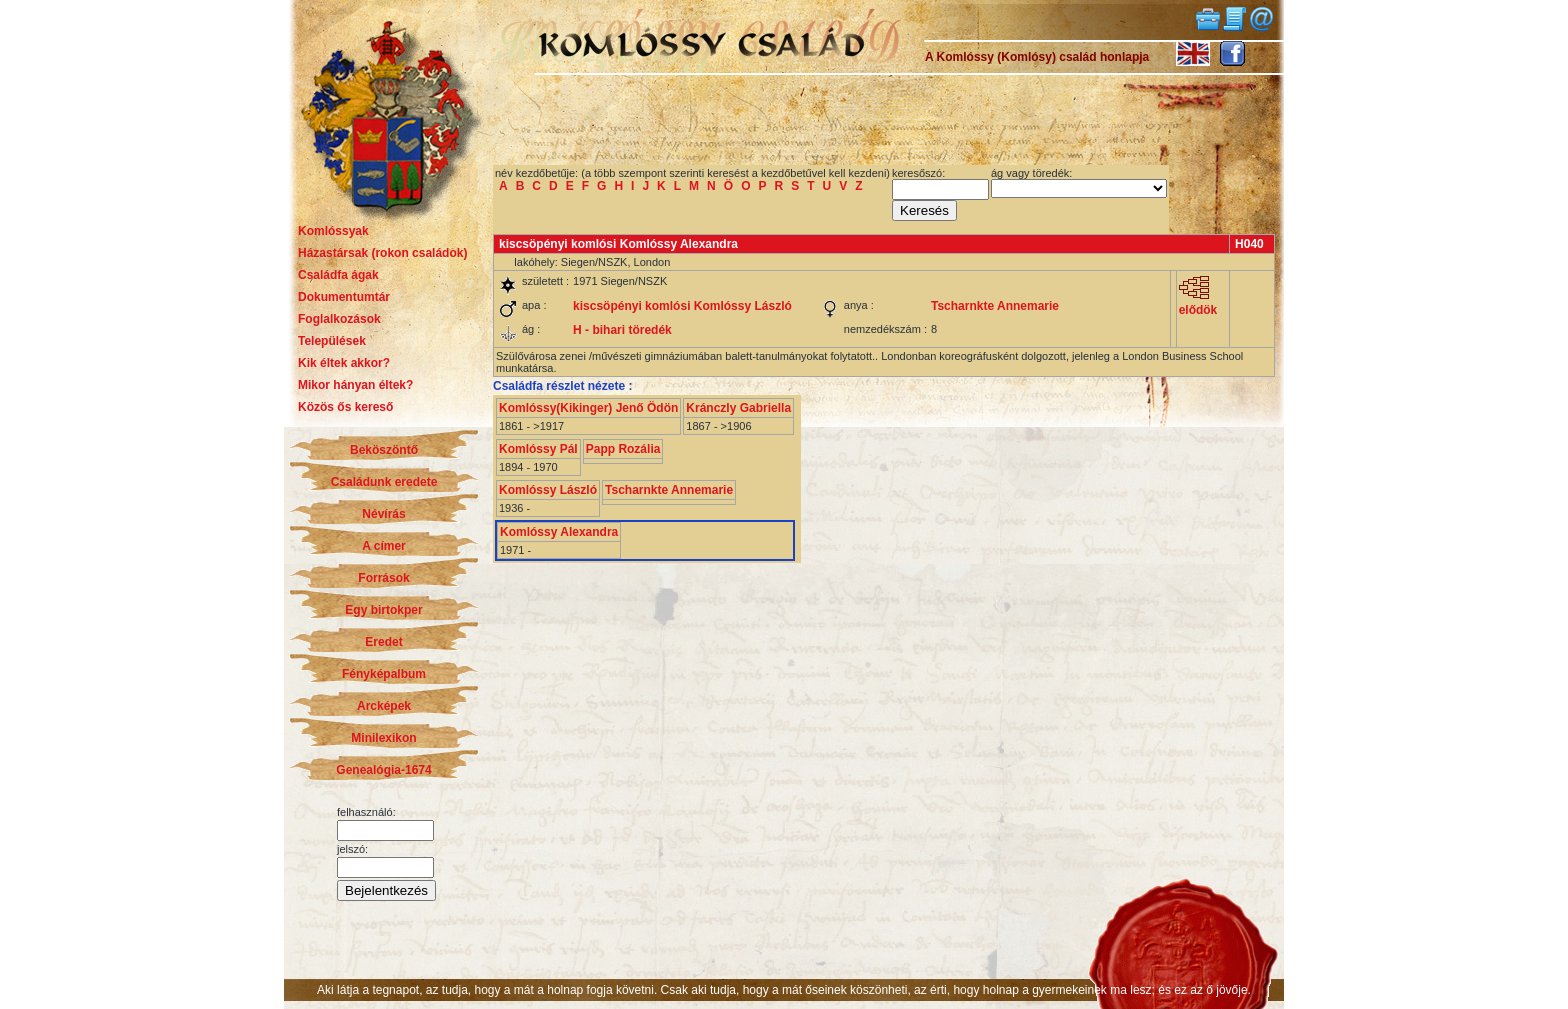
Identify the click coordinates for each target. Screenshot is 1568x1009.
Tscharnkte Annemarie (995, 306)
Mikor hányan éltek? (355, 385)
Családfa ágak (338, 275)
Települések (332, 341)
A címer (384, 546)
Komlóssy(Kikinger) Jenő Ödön (588, 408)
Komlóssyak (333, 231)
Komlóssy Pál (538, 449)
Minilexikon (383, 738)
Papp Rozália (623, 449)
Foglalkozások (339, 319)
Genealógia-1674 (383, 770)
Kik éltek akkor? (344, 363)
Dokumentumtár (344, 297)
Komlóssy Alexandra (559, 532)
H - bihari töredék (622, 330)
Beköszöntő (384, 450)
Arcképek (384, 706)
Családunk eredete (384, 482)
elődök (1198, 304)
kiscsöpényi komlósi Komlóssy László (682, 306)
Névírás (383, 514)
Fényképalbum (384, 674)
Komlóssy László (548, 490)
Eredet (383, 642)
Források (383, 578)
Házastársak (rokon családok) (382, 253)
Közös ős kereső (345, 407)
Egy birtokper (383, 610)
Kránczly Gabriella (738, 408)
